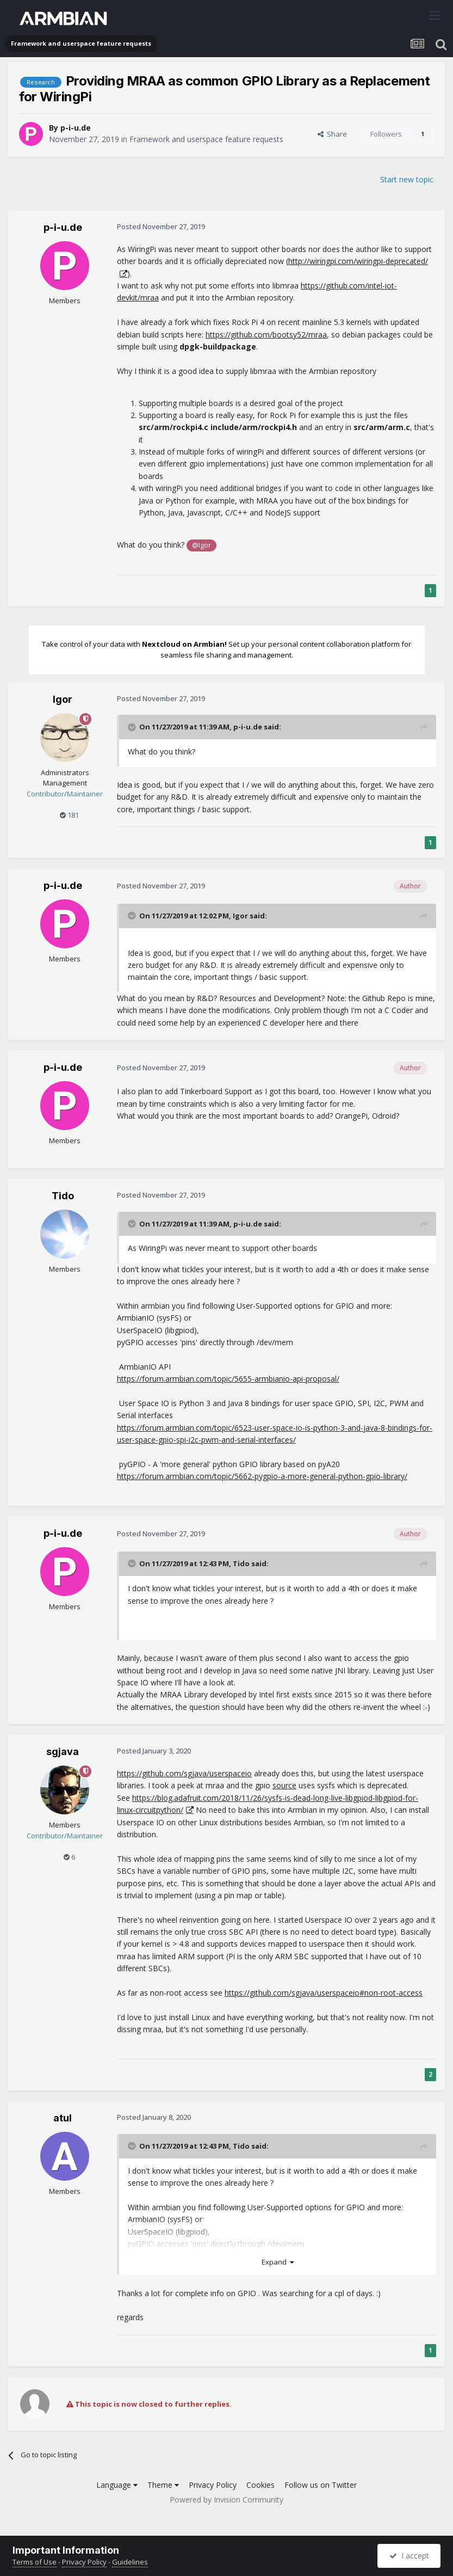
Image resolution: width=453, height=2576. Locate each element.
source (284, 1785)
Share (332, 134)
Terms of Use (35, 2562)
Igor (62, 699)
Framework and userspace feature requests (206, 139)
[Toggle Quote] (133, 727)
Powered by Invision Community (226, 2499)
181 (69, 815)
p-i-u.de (75, 127)
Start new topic (406, 179)
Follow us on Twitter (320, 2485)
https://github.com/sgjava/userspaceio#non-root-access (324, 1993)
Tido (63, 1195)
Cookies (260, 2485)
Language (117, 2485)
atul (62, 2118)
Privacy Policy (213, 2485)
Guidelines (130, 2562)
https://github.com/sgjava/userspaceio (184, 1773)
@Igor (201, 545)
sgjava (62, 1751)
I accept (409, 2555)
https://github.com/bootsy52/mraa (266, 334)
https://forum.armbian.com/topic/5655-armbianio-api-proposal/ (228, 1378)
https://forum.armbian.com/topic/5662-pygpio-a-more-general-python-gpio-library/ (262, 1476)
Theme (163, 2485)
